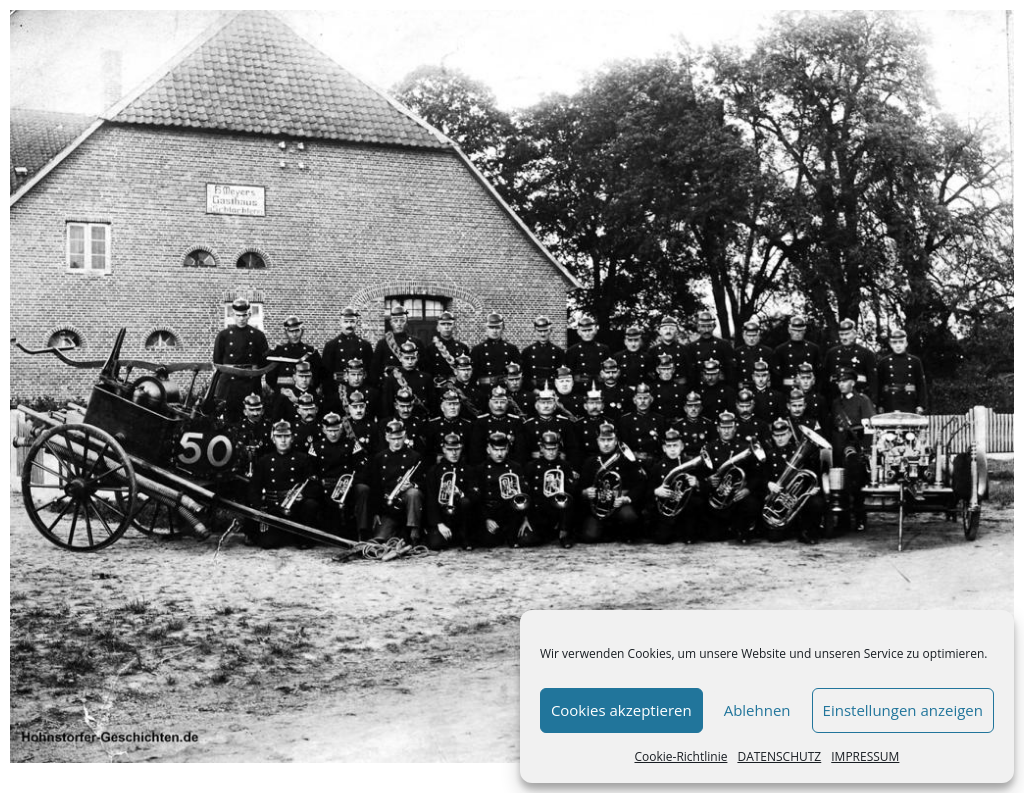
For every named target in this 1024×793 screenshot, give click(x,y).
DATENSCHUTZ (779, 756)
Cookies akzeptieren (621, 710)
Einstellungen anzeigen (903, 710)
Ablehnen (757, 710)
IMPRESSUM (865, 756)
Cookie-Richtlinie (680, 756)
